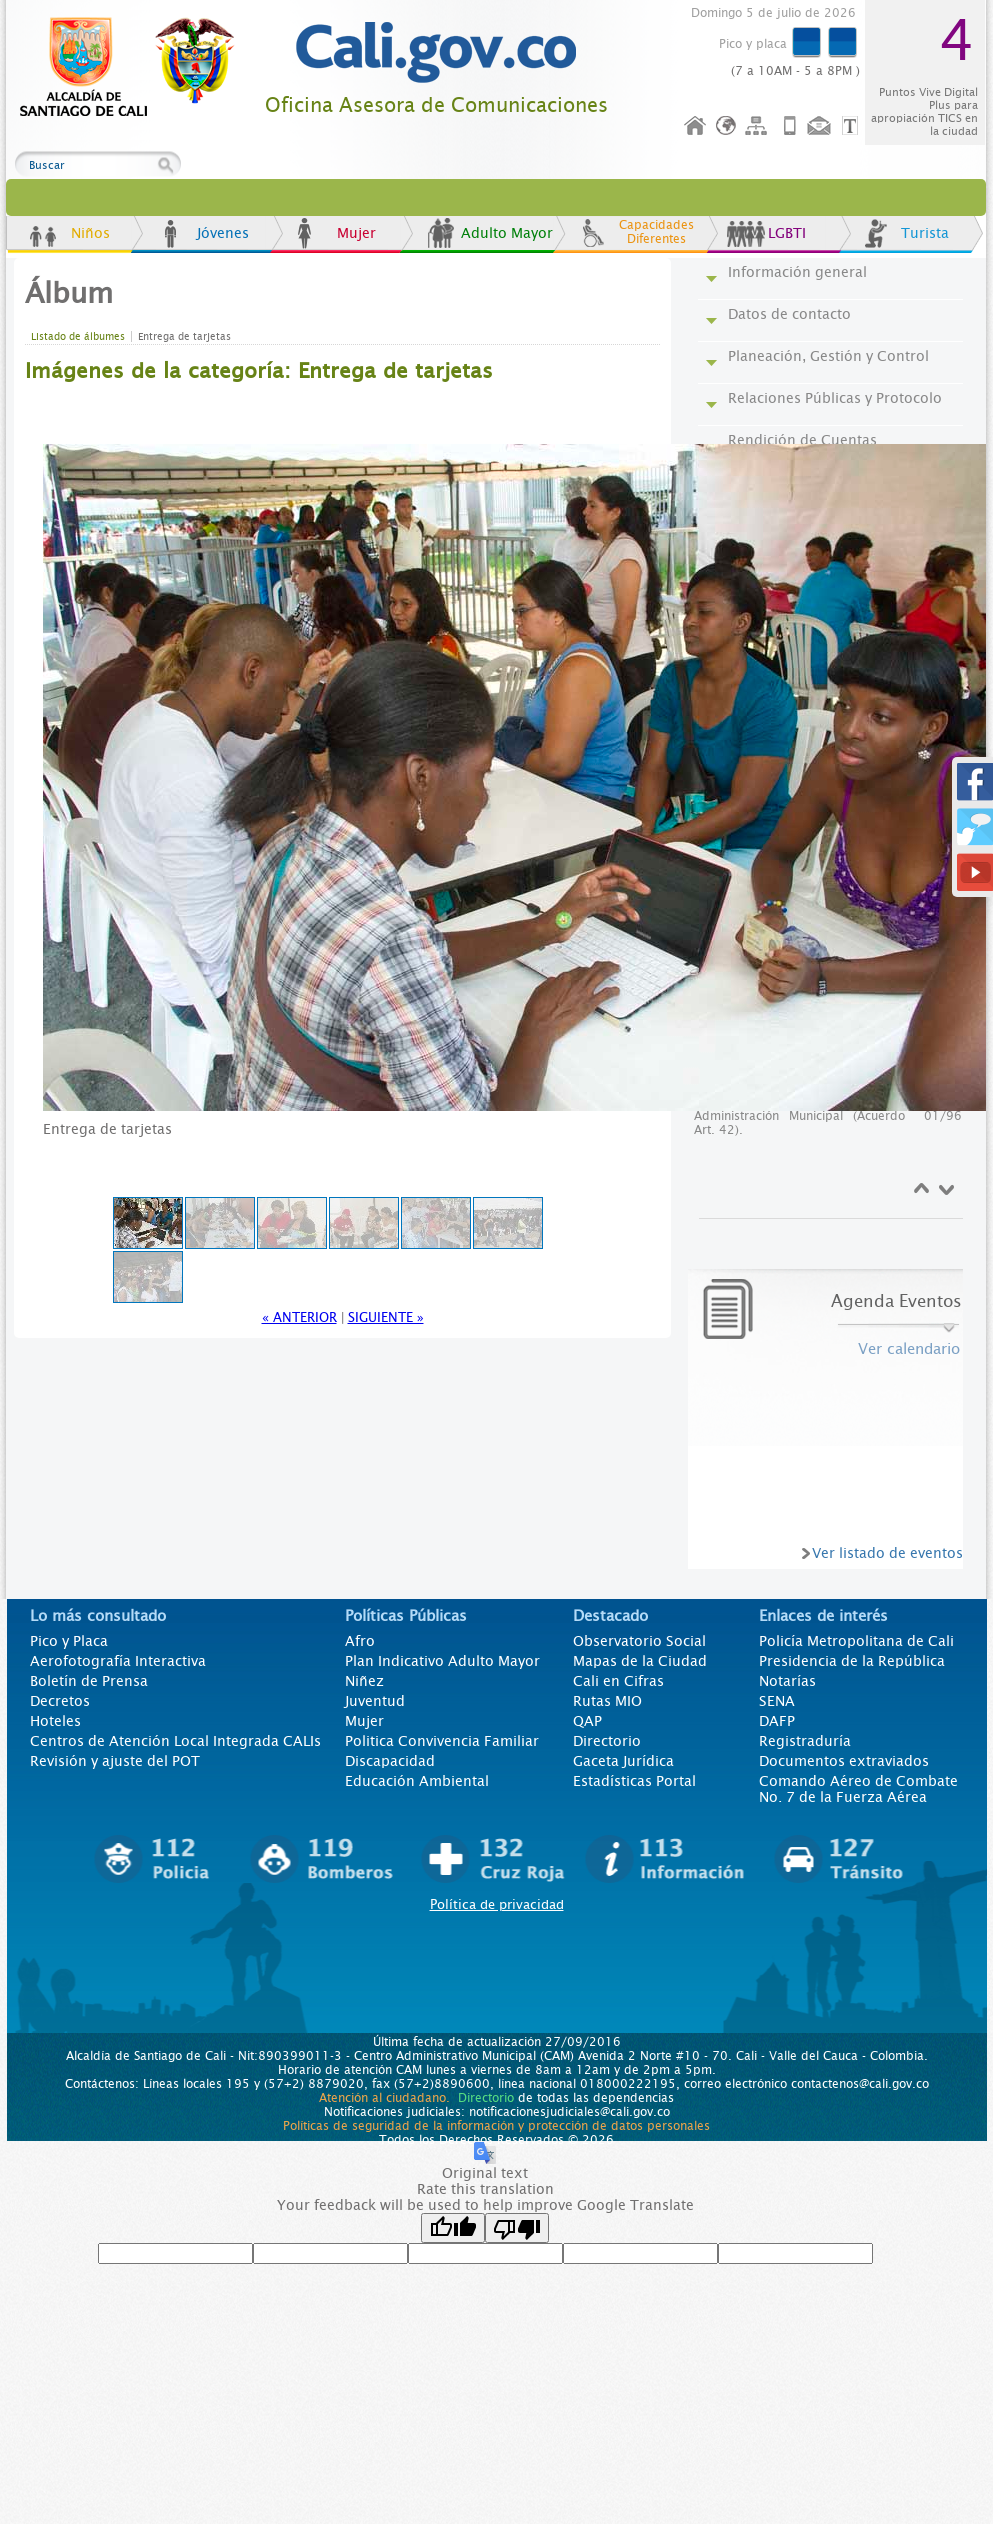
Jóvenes (223, 233)
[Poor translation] (517, 2228)
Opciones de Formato (853, 126)
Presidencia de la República (852, 1661)
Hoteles (55, 1721)
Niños (90, 233)
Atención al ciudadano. (384, 2098)
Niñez (364, 1681)
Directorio (607, 1741)
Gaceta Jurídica (623, 1761)
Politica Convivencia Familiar (442, 1741)
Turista (925, 233)
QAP (587, 1721)
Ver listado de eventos (887, 1553)
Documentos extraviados (844, 1761)
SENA (777, 1701)
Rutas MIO (607, 1701)
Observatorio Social (639, 1641)
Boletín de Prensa (89, 1681)
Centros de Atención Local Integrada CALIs (175, 1741)
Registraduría (805, 1741)
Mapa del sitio (759, 126)
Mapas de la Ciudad (640, 1661)
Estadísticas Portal (634, 1781)
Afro (360, 1641)
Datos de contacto (789, 314)
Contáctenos (821, 126)
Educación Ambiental (417, 1781)
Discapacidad (390, 1761)
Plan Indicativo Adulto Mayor (442, 1661)
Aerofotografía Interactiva (118, 1661)
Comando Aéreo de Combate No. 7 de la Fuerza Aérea (858, 1789)
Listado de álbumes (78, 336)
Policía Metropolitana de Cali (856, 1641)
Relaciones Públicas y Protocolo (835, 398)
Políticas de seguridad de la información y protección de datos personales (496, 2126)
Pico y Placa (69, 1641)
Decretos (60, 1701)
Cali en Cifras (618, 1681)
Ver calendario (909, 1349)
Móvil (790, 126)
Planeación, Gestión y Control (828, 356)
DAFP (777, 1721)
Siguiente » (386, 1317)
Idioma (727, 126)
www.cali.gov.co (135, 68)
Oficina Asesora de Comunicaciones (436, 105)
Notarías (787, 1681)
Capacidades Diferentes (656, 232)
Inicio (696, 126)
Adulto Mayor (507, 233)
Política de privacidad (497, 1904)
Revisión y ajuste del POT (115, 1761)
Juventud (375, 1701)
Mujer (356, 233)
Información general (797, 272)
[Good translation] (453, 2228)
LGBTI (787, 233)
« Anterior (299, 1317)
